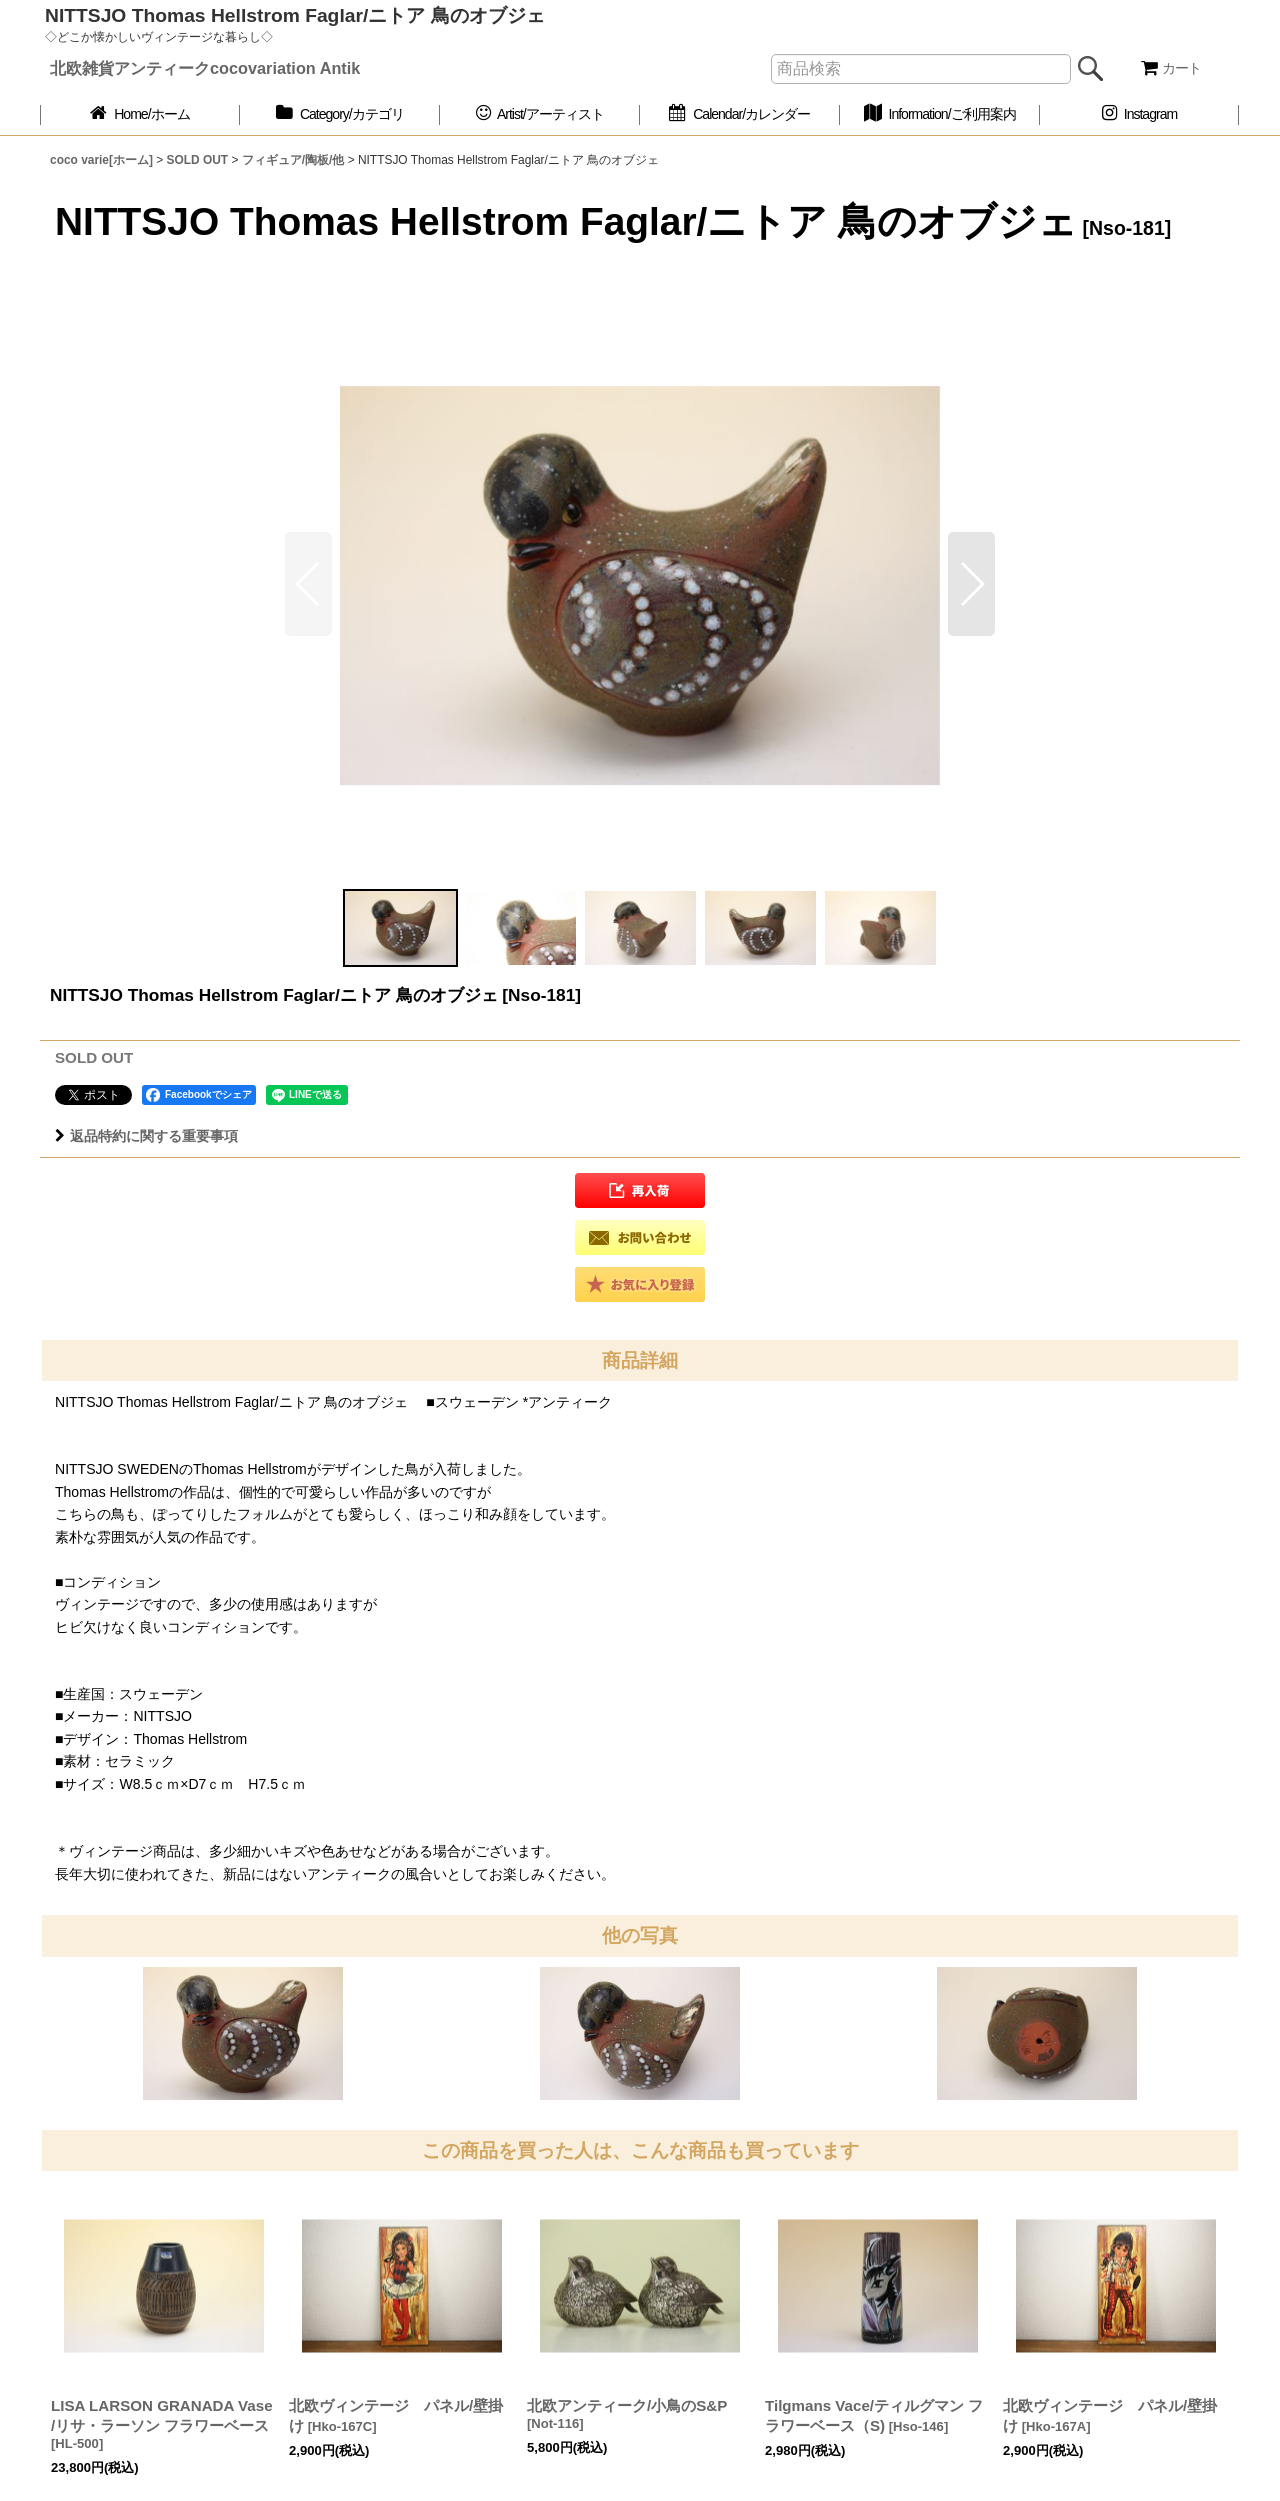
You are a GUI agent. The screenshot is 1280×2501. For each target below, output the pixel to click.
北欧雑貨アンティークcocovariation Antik (205, 68)
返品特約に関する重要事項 (146, 1136)
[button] (971, 584)
